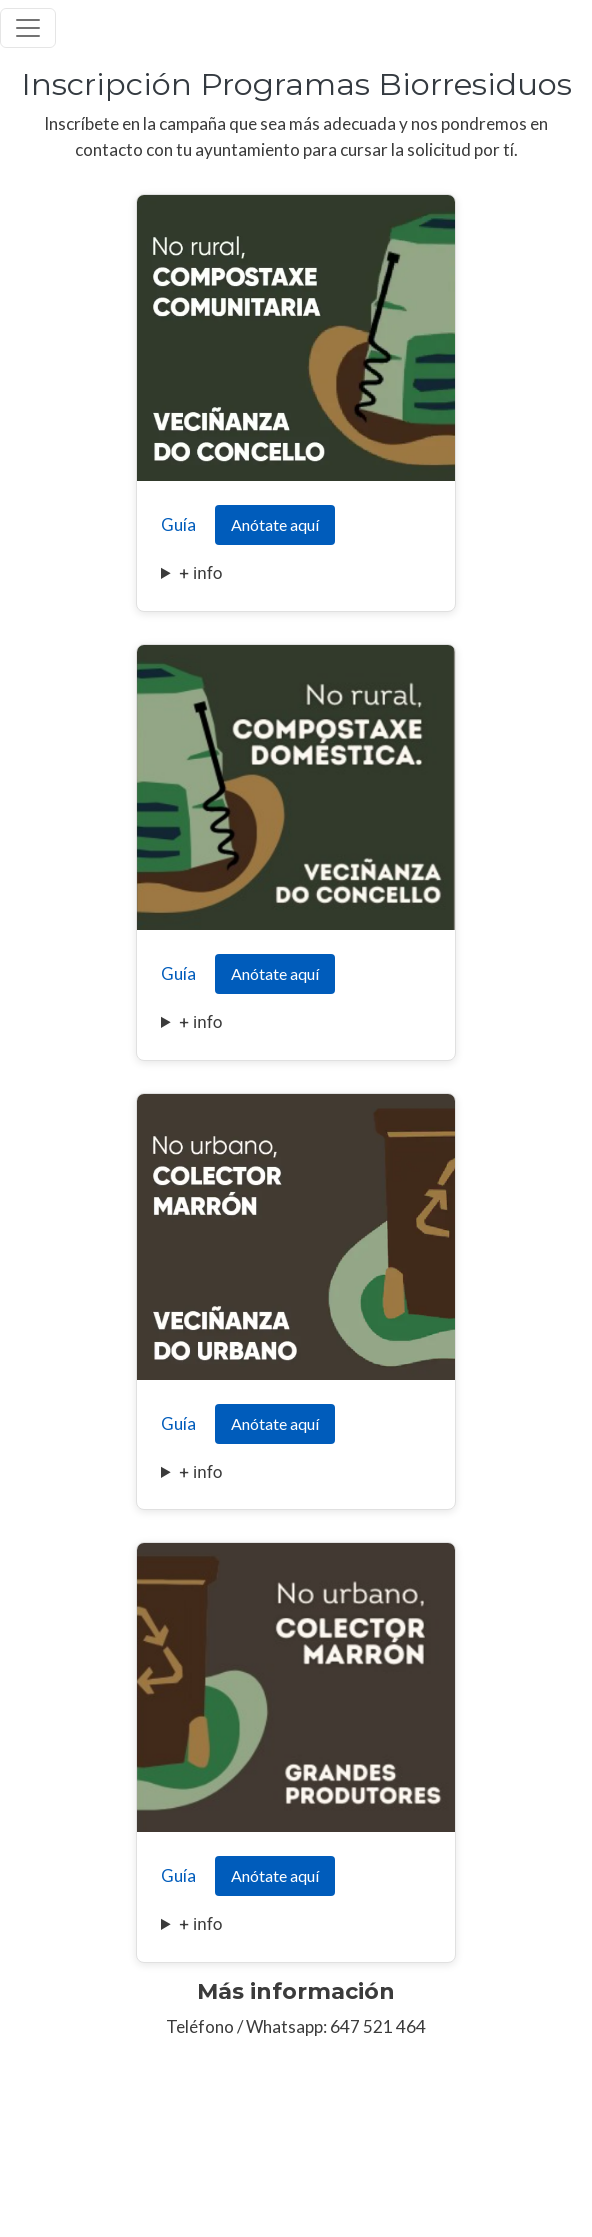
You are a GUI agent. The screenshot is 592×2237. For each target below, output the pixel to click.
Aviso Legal (35, 2165)
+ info (200, 573)
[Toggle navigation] (28, 28)
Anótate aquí (275, 524)
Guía (178, 524)
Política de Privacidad (149, 2165)
